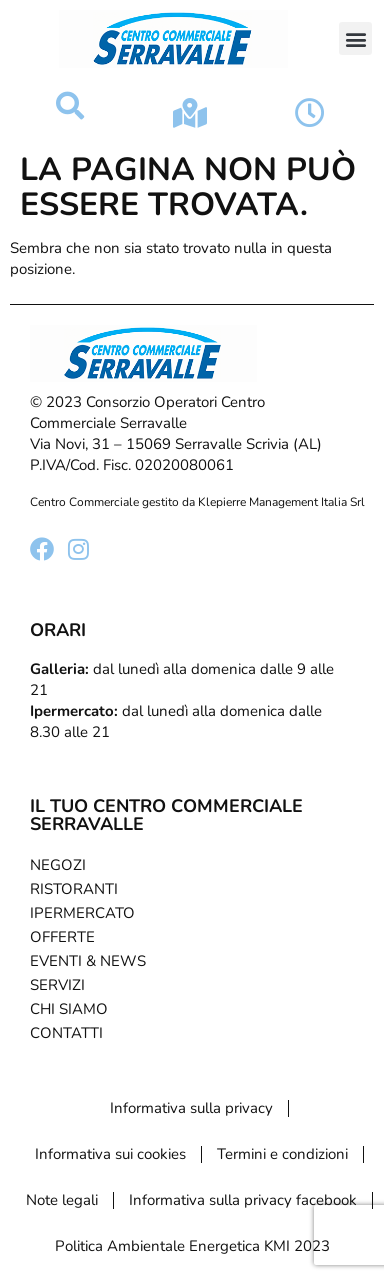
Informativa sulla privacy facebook (243, 1200)
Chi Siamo (69, 1009)
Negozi (58, 865)
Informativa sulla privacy (191, 1108)
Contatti (66, 1033)
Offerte (62, 937)
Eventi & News (88, 961)
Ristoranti (74, 889)
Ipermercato (82, 913)
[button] (355, 38)
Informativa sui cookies (110, 1154)
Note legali (62, 1200)
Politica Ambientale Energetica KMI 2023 (192, 1246)
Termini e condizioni (282, 1154)
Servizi (57, 985)
